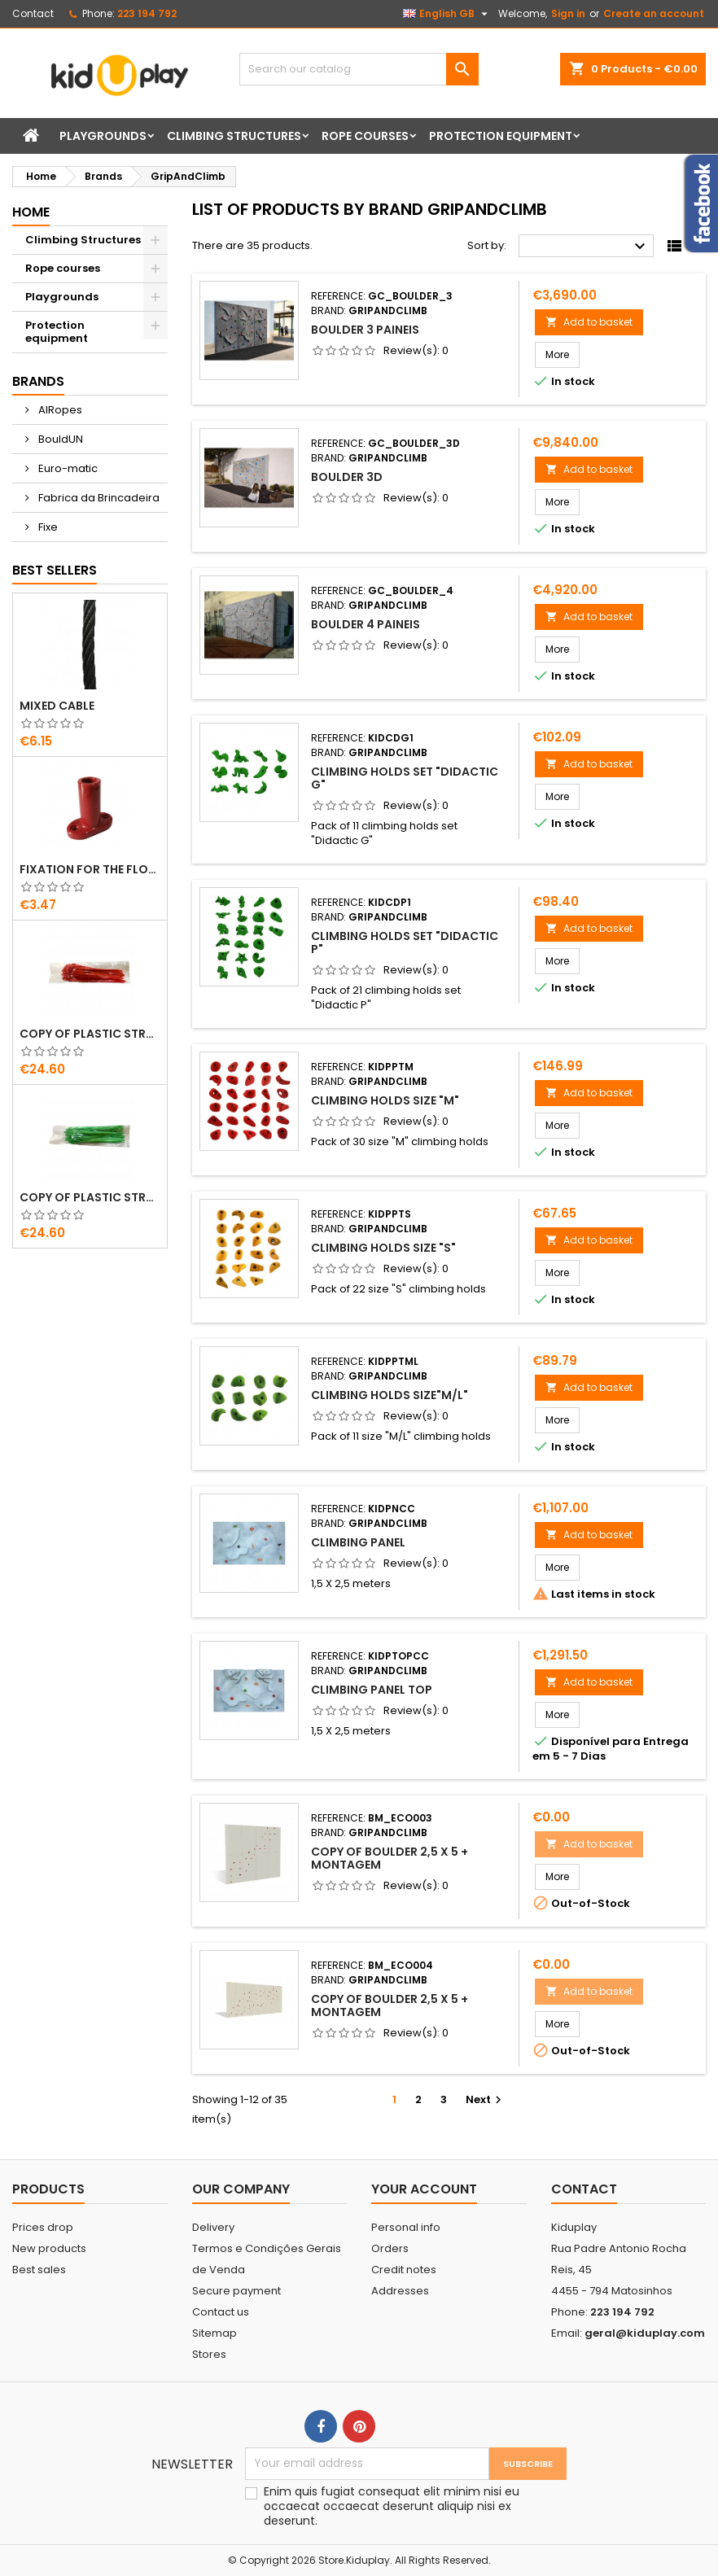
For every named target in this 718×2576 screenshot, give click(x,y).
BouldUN (59, 439)
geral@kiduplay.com (644, 2333)
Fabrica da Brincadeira (98, 497)
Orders (390, 2248)
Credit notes (403, 2269)
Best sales (39, 2269)
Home (31, 212)
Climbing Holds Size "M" (385, 1100)
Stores (209, 2354)
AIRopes (59, 410)
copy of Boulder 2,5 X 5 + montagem (389, 1858)
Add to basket (589, 322)
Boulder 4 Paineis (365, 624)
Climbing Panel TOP (371, 1690)
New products (49, 2248)
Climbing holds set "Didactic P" (404, 942)
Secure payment (236, 2290)
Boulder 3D (347, 477)
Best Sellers (54, 570)
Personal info (405, 2227)
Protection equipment (500, 136)
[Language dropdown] (447, 14)
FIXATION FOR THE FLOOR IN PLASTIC (90, 869)
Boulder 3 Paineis (365, 329)
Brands (38, 381)
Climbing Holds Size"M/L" (389, 1395)
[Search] (359, 69)
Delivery (213, 2227)
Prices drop (42, 2227)
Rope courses (365, 136)
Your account (424, 2189)
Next (486, 2099)
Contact (33, 13)
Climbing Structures (234, 136)
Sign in (568, 13)
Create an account (653, 13)
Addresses (400, 2290)
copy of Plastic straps (90, 1033)
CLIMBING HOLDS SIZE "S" (383, 1248)
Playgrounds (103, 136)
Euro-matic (67, 468)
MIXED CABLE (57, 705)
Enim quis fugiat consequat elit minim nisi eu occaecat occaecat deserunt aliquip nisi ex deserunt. (391, 2506)
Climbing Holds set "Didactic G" (404, 778)
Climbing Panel (358, 1542)
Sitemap (214, 2333)
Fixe (47, 527)
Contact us (220, 2312)
